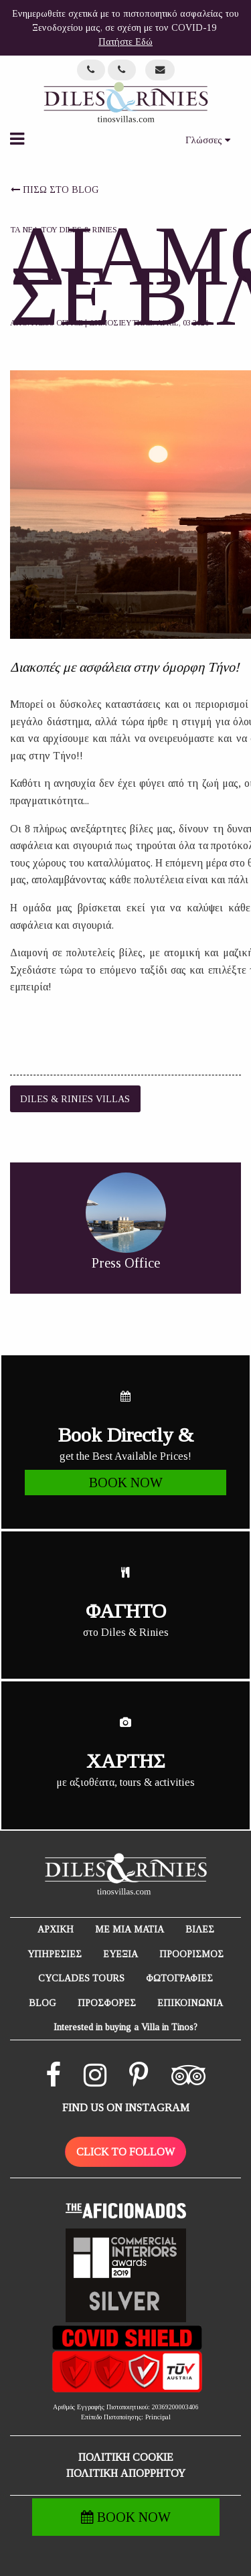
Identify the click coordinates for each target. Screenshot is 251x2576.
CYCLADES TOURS (81, 1978)
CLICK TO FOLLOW (125, 2151)
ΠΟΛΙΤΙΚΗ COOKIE (125, 2457)
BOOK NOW (126, 2517)
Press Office (57, 322)
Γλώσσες (207, 140)
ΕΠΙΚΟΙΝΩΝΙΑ (190, 2003)
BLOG (42, 2003)
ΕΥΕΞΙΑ (120, 1954)
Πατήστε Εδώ (125, 42)
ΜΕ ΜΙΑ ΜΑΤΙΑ (129, 1929)
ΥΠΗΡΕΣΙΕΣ (54, 1954)
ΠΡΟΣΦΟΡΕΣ (107, 2003)
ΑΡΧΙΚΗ (55, 1929)
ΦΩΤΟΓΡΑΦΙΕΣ (179, 1978)
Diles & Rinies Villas (75, 1098)
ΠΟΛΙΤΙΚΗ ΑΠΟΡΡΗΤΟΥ (125, 2473)
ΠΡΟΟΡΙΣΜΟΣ (191, 1954)
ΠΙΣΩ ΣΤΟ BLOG (55, 190)
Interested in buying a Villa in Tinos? (125, 2027)
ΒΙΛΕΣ (199, 1929)
